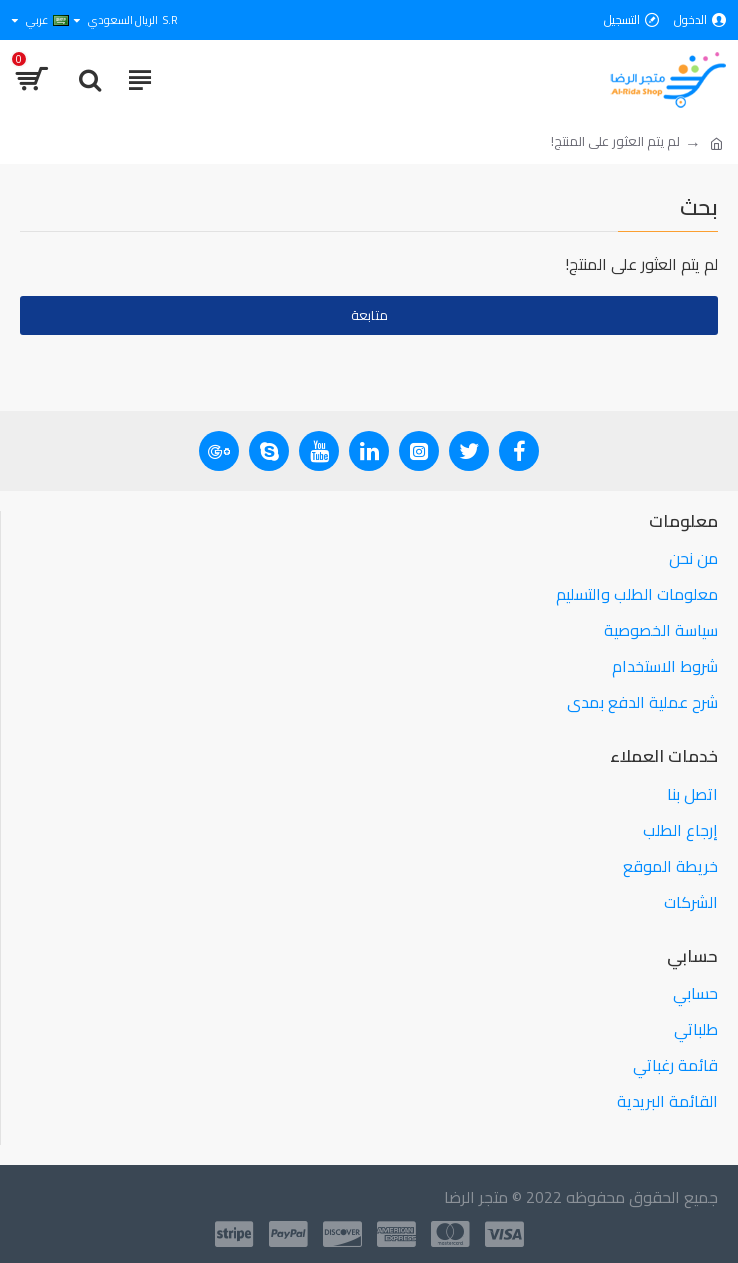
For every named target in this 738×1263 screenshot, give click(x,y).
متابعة (369, 315)
